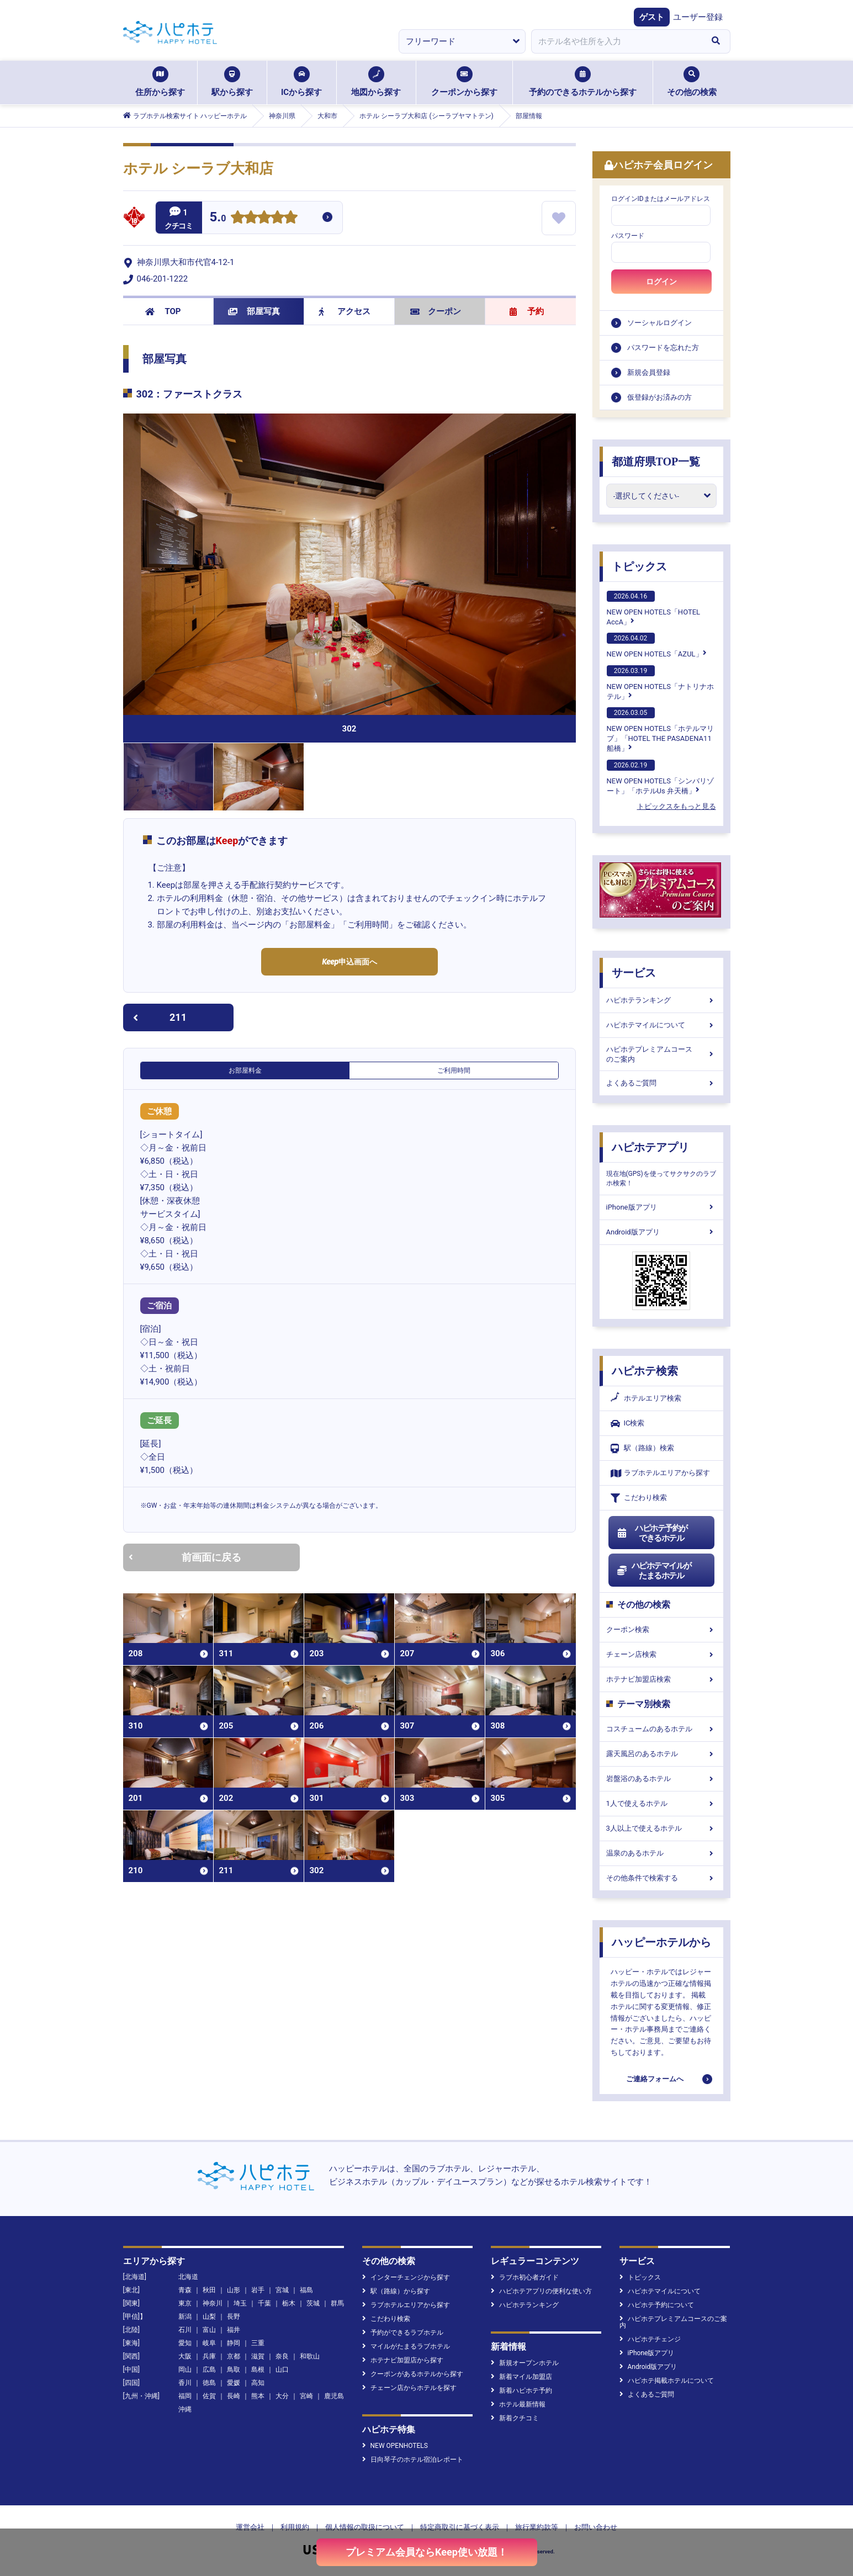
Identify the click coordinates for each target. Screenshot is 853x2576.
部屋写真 (254, 311)
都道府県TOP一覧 (656, 461)
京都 (233, 2356)
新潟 (185, 2316)
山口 (282, 2369)
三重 (257, 2343)
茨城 (313, 2303)
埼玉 (240, 2303)
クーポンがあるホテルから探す (412, 2374)
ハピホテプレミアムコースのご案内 (661, 1054)
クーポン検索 (661, 1629)
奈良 (282, 2356)
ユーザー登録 (698, 17)
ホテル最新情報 (518, 2404)
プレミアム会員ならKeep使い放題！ (426, 2552)
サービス (634, 973)
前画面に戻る (185, 1557)
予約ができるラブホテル (402, 2332)
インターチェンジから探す (406, 2277)
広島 (209, 2369)
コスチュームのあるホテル (661, 1729)
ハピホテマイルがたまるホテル (654, 1571)
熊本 (257, 2396)
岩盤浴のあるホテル (661, 1778)
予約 (527, 311)
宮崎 (306, 2396)
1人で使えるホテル (661, 1803)
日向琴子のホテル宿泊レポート (412, 2459)
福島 (306, 2290)
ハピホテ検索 (645, 1371)
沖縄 (185, 2409)
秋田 (209, 2290)
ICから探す (301, 81)
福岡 (185, 2396)
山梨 (209, 2316)
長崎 (233, 2396)
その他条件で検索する (661, 1878)
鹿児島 (334, 2396)
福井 (233, 2330)
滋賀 (257, 2356)
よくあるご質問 (661, 1083)
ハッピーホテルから (661, 1942)
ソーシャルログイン (659, 323)
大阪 (185, 2356)
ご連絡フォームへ (655, 2079)
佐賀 (209, 2396)
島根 (257, 2369)
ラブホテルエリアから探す (660, 1473)
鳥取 (233, 2369)
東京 (185, 2303)
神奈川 (212, 2303)
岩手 (257, 2290)
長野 (233, 2316)
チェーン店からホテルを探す (409, 2388)
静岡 (233, 2343)
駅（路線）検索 (642, 1448)
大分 (282, 2396)
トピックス (639, 566)
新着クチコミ (515, 2418)
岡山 (185, 2369)
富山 (209, 2330)
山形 (233, 2290)
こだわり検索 (639, 1498)
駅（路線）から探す (396, 2291)
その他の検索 (692, 81)
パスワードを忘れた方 (663, 347)
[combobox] (616, 41)
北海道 (188, 2277)
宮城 (282, 2290)
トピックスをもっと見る (676, 806)
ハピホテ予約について (656, 2305)
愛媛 (233, 2383)
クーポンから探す (464, 81)
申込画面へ (349, 962)
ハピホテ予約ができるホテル (652, 1533)
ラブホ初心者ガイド (525, 2277)
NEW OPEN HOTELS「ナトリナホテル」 (660, 683)
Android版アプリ (661, 1232)
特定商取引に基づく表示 (459, 2527)
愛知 (185, 2343)
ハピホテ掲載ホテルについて (666, 2380)
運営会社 (250, 2527)
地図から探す (376, 81)
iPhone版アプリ (661, 1207)
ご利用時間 (453, 1070)
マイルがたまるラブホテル (406, 2346)
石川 (185, 2330)
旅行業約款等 (536, 2527)
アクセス (345, 311)
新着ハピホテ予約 (521, 2390)
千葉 (264, 2303)
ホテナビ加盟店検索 (661, 1679)
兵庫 (209, 2356)
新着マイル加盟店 (521, 2377)
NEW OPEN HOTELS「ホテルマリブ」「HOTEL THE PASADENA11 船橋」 (660, 729)
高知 (257, 2383)
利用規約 (294, 2527)
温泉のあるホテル (661, 1853)
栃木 (288, 2303)
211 (160, 1017)
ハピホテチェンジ (650, 2339)
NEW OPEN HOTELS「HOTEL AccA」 (654, 608)
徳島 (209, 2383)
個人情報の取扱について (364, 2527)
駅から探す (232, 81)
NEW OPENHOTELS (395, 2446)
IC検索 (628, 1423)
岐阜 (209, 2343)
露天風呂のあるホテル (661, 1754)
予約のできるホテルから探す (583, 81)
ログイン (661, 281)
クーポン (436, 311)
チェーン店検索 (661, 1654)
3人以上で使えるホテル (661, 1828)
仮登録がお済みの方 (659, 397)
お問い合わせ (595, 2527)
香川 (185, 2383)
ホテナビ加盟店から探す (402, 2360)
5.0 (218, 218)
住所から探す (160, 81)
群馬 (337, 2303)
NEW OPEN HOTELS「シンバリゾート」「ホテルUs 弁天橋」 (660, 777)
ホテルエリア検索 (646, 1398)
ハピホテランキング (661, 1000)
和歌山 (310, 2356)
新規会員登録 (648, 372)
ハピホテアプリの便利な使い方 (541, 2291)
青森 (185, 2290)
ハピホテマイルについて (661, 1025)
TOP (163, 311)
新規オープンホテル (525, 2363)
